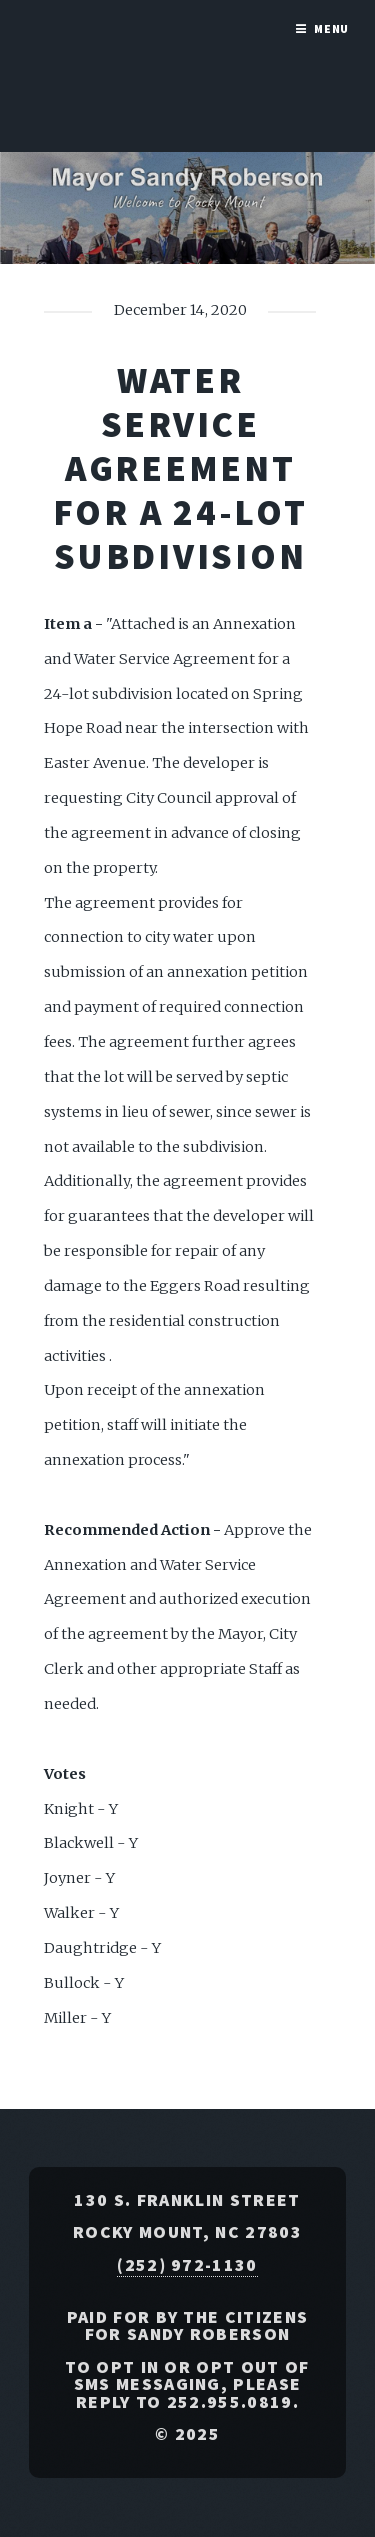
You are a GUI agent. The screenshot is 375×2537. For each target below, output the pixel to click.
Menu (332, 28)
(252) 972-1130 (187, 2265)
